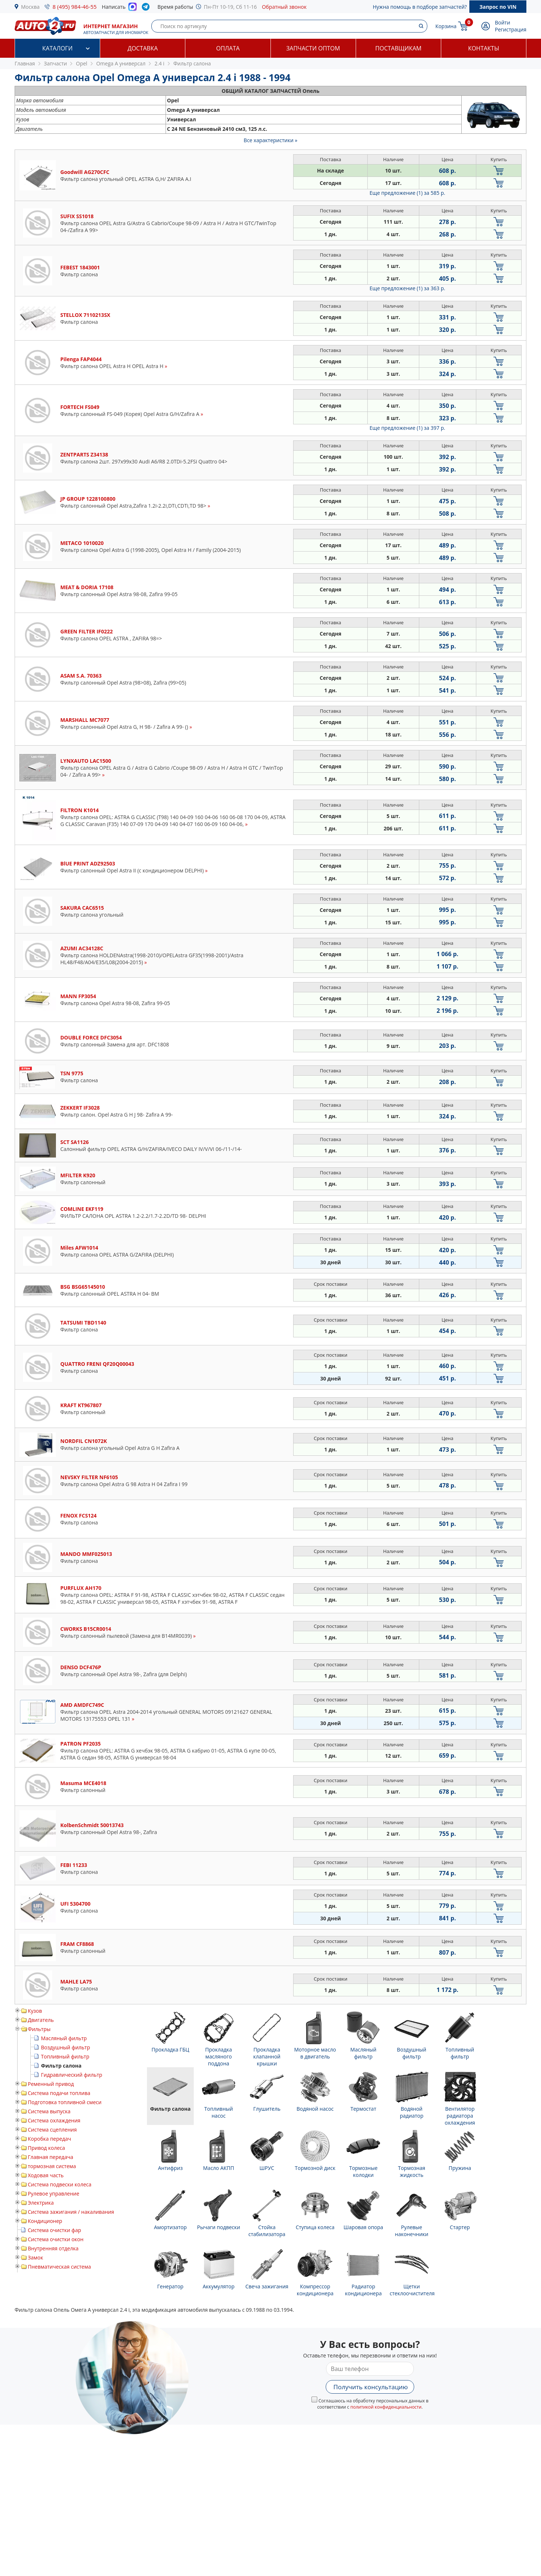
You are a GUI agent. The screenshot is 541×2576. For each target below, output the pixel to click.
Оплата (227, 48)
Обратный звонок (284, 6)
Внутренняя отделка (53, 2248)
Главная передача (50, 2156)
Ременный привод (51, 2083)
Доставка (143, 48)
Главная (25, 63)
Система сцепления (52, 2129)
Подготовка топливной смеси (65, 2102)
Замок (35, 2257)
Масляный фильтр (64, 2038)
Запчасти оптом (313, 48)
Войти (502, 22)
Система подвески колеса (59, 2184)
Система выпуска (49, 2111)
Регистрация (510, 29)
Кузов (35, 2010)
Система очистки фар (54, 2230)
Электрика (41, 2202)
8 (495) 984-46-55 (75, 6)
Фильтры (39, 2029)
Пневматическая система (59, 2266)
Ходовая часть (46, 2175)
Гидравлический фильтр (71, 2074)
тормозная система (52, 2166)
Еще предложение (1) (407, 192)
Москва (30, 6)
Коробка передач (49, 2138)
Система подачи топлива (59, 2093)
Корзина (446, 26)
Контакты (483, 48)
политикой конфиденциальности (385, 2407)
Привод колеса (46, 2147)
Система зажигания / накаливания (71, 2211)
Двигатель (41, 2019)
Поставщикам (398, 48)
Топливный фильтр (65, 2056)
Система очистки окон (55, 2239)
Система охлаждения (54, 2120)
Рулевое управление (53, 2193)
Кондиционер (45, 2220)
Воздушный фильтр (65, 2047)
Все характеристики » (271, 140)
